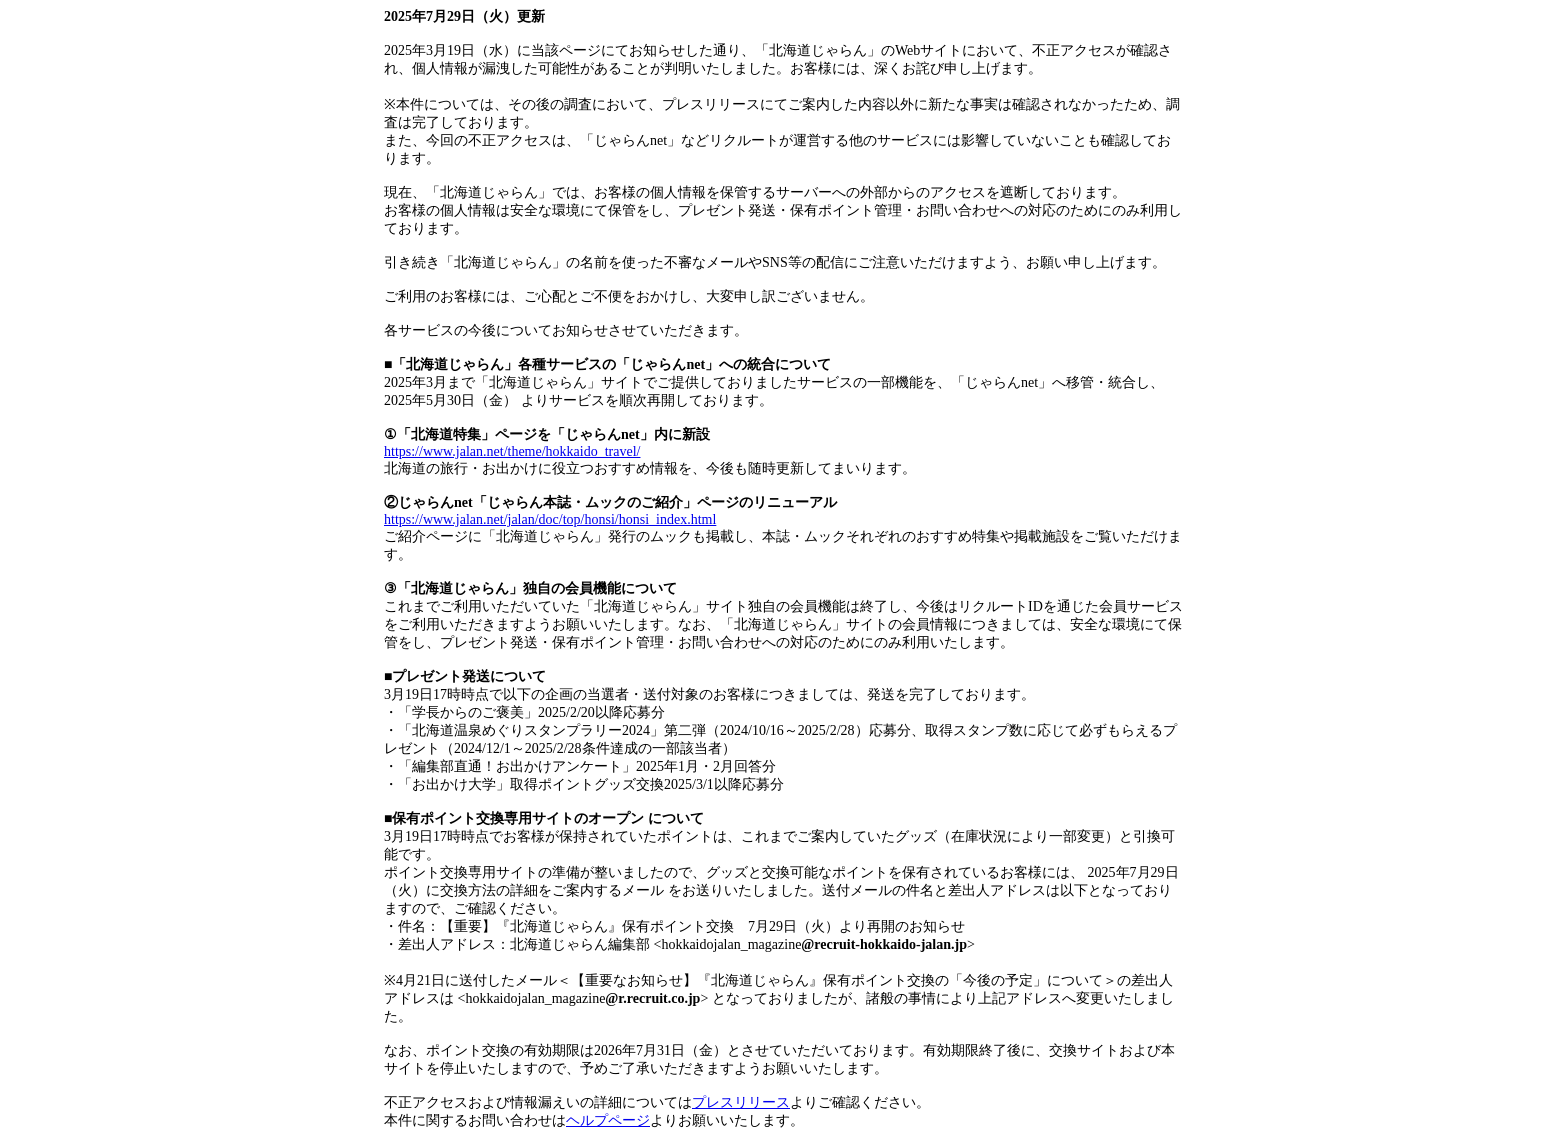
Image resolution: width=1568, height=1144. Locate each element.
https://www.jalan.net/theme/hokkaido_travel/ (512, 451)
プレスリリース (741, 1102)
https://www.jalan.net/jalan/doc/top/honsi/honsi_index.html (550, 519)
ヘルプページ (608, 1120)
